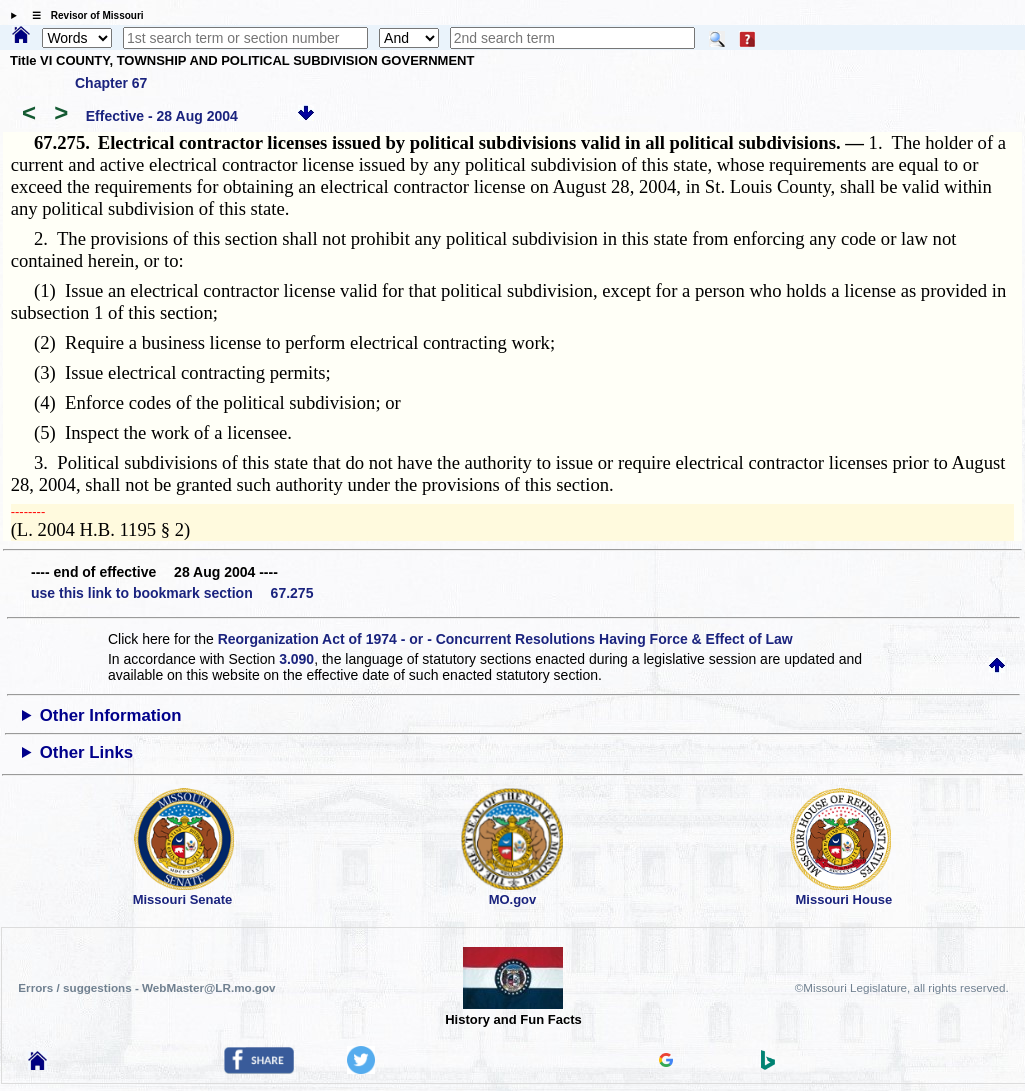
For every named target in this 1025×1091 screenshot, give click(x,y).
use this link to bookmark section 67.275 (172, 593)
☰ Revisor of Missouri (83, 15)
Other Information (111, 715)
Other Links (86, 752)
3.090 (296, 659)
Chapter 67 (111, 83)
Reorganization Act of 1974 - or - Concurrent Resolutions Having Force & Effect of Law (505, 639)
